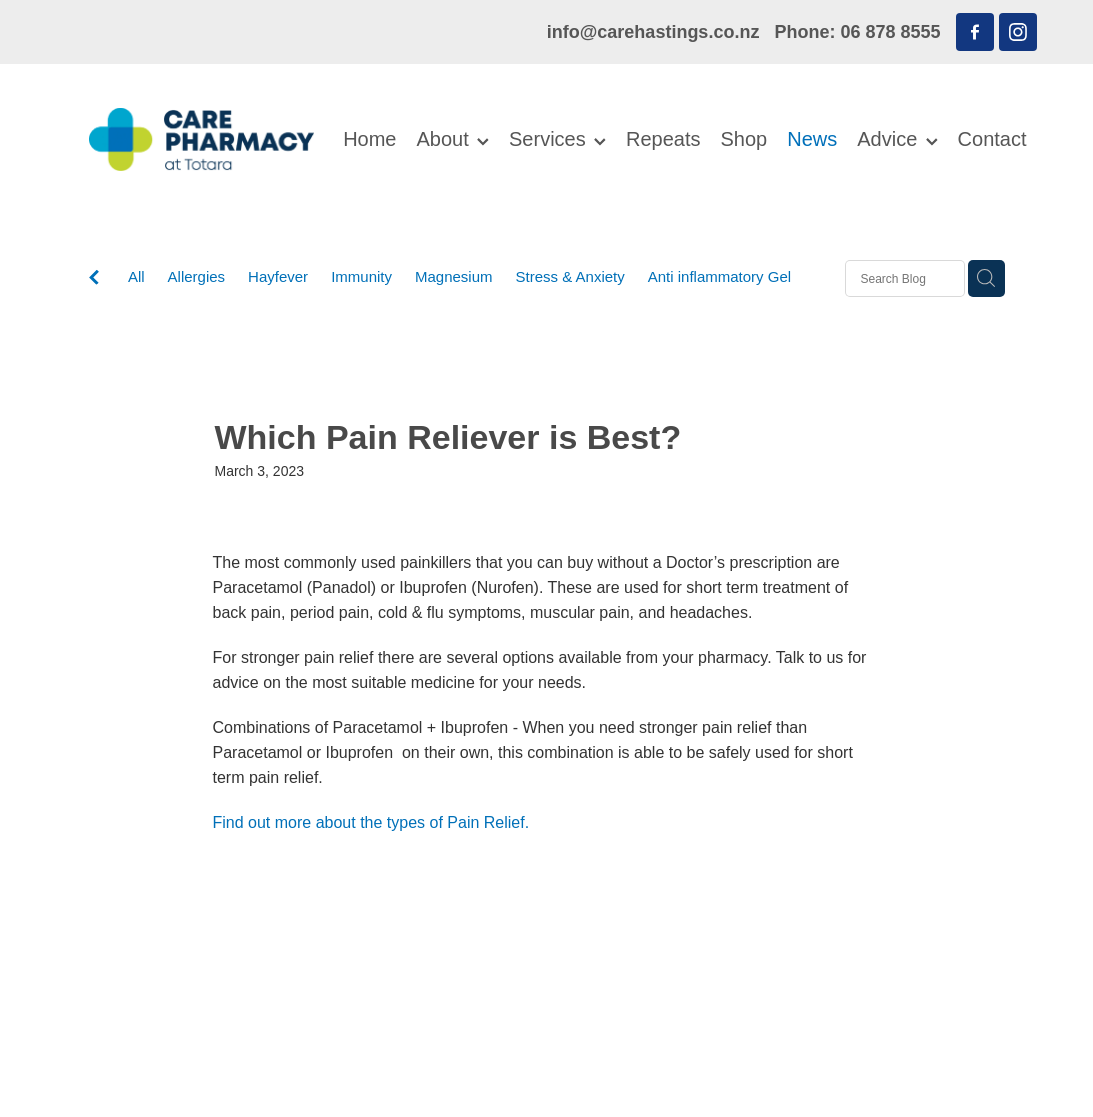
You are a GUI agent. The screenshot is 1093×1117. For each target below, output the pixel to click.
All (136, 276)
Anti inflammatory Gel (719, 276)
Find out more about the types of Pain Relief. (371, 822)
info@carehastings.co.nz (653, 32)
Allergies (197, 276)
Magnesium (454, 276)
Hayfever (278, 276)
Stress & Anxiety (570, 276)
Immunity (361, 276)
